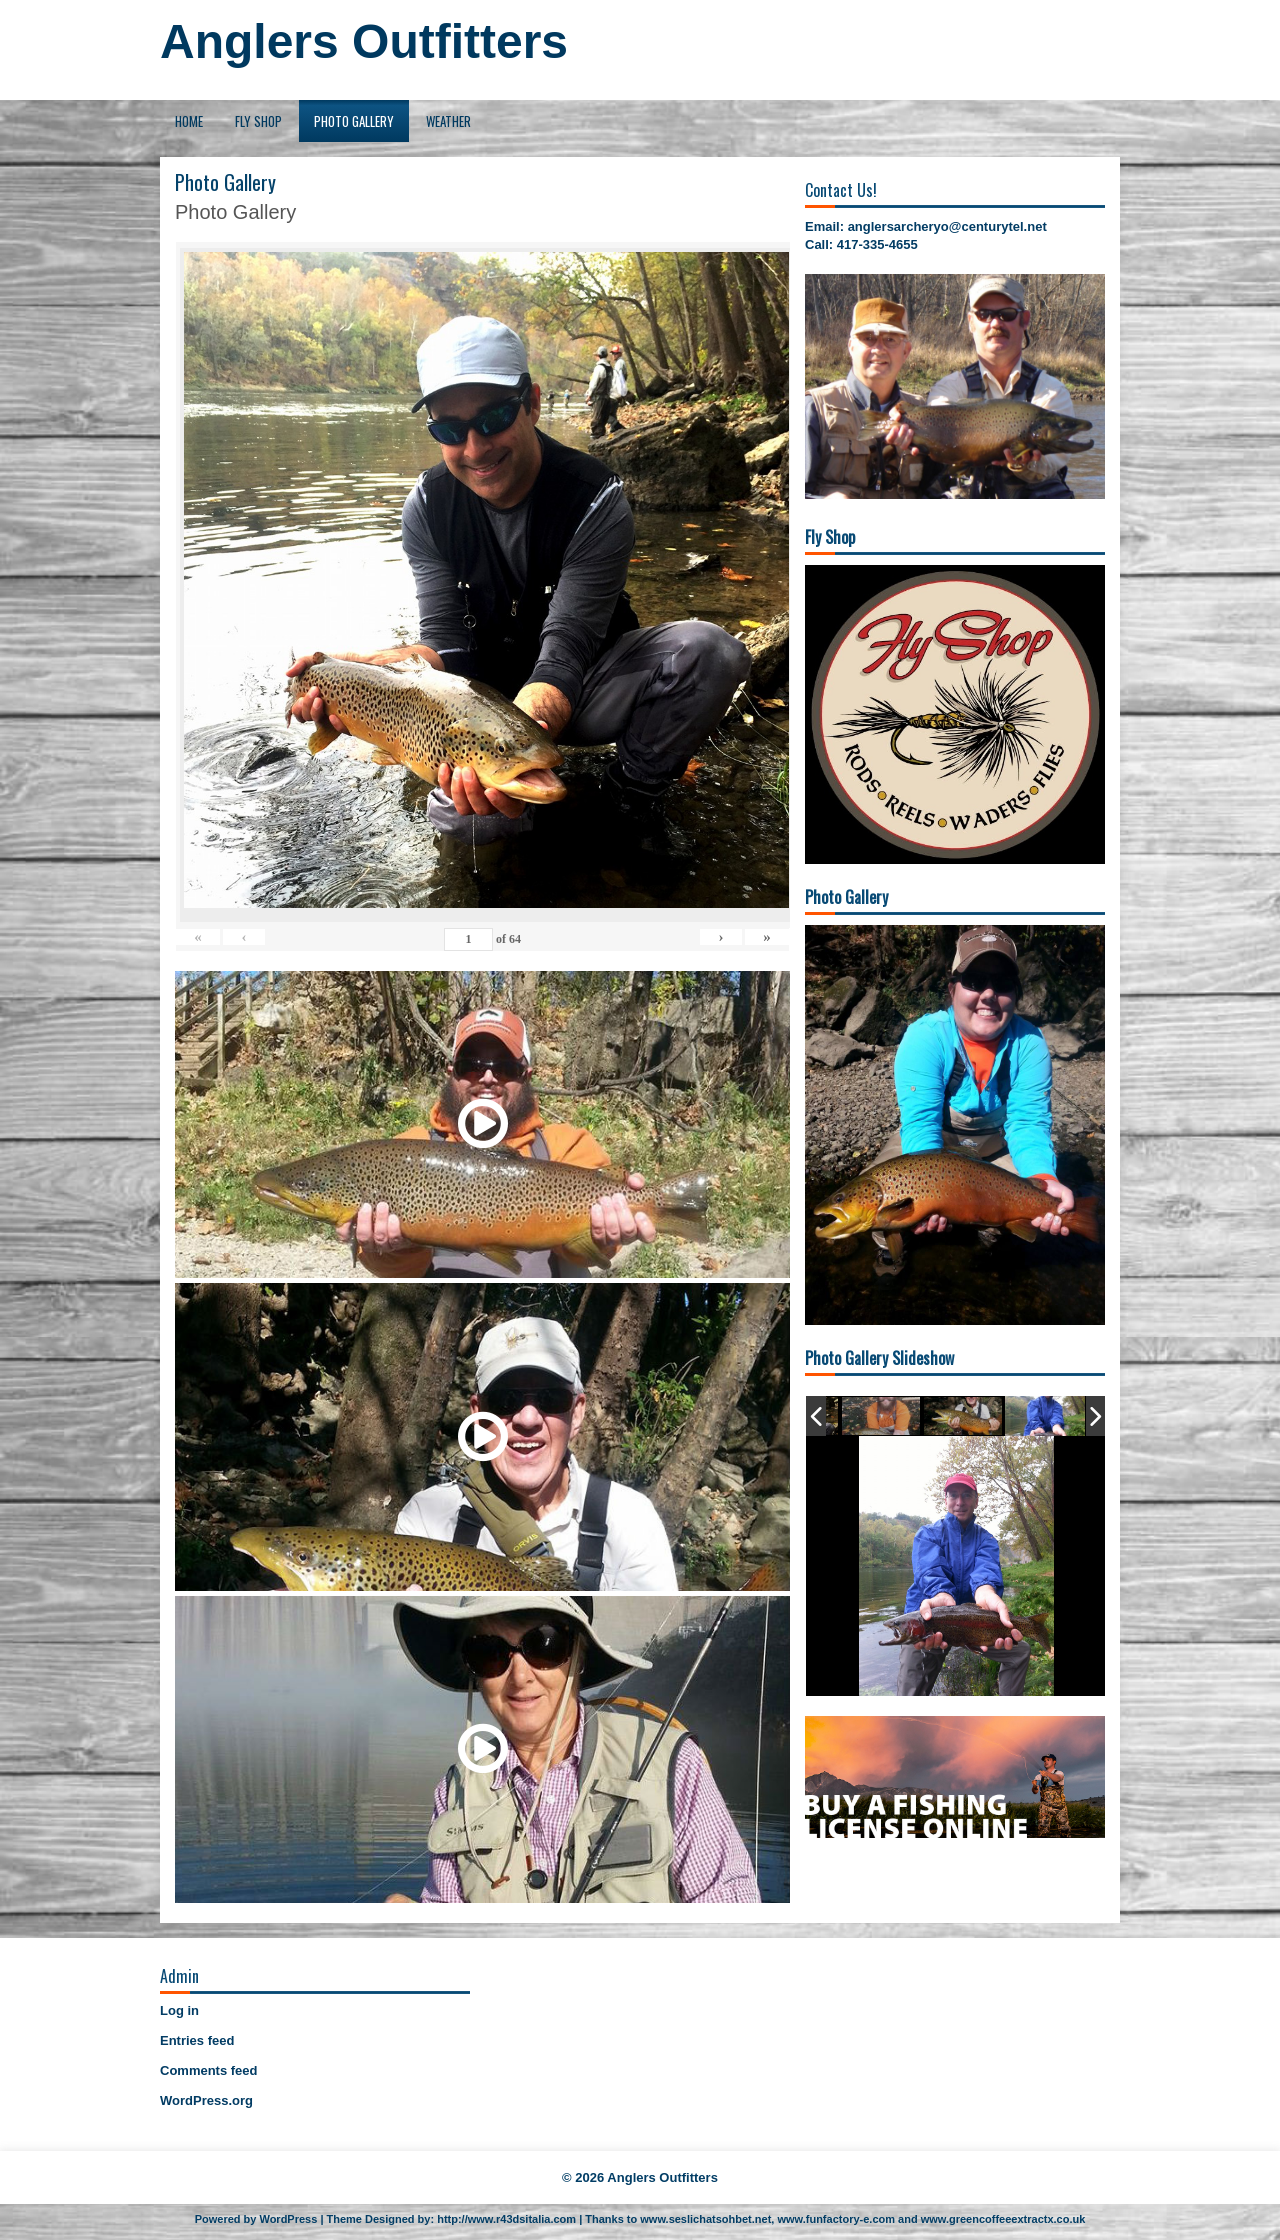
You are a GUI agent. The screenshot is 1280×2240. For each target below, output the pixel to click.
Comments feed (209, 2070)
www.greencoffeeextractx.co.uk (1003, 2219)
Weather (448, 121)
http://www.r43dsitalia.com (506, 2219)
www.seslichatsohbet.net (705, 2219)
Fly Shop (258, 121)
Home (189, 121)
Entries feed (197, 2040)
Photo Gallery (354, 121)
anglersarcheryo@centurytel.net (947, 226)
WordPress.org (206, 2100)
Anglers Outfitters (364, 41)
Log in (179, 2010)
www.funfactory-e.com (836, 2219)
